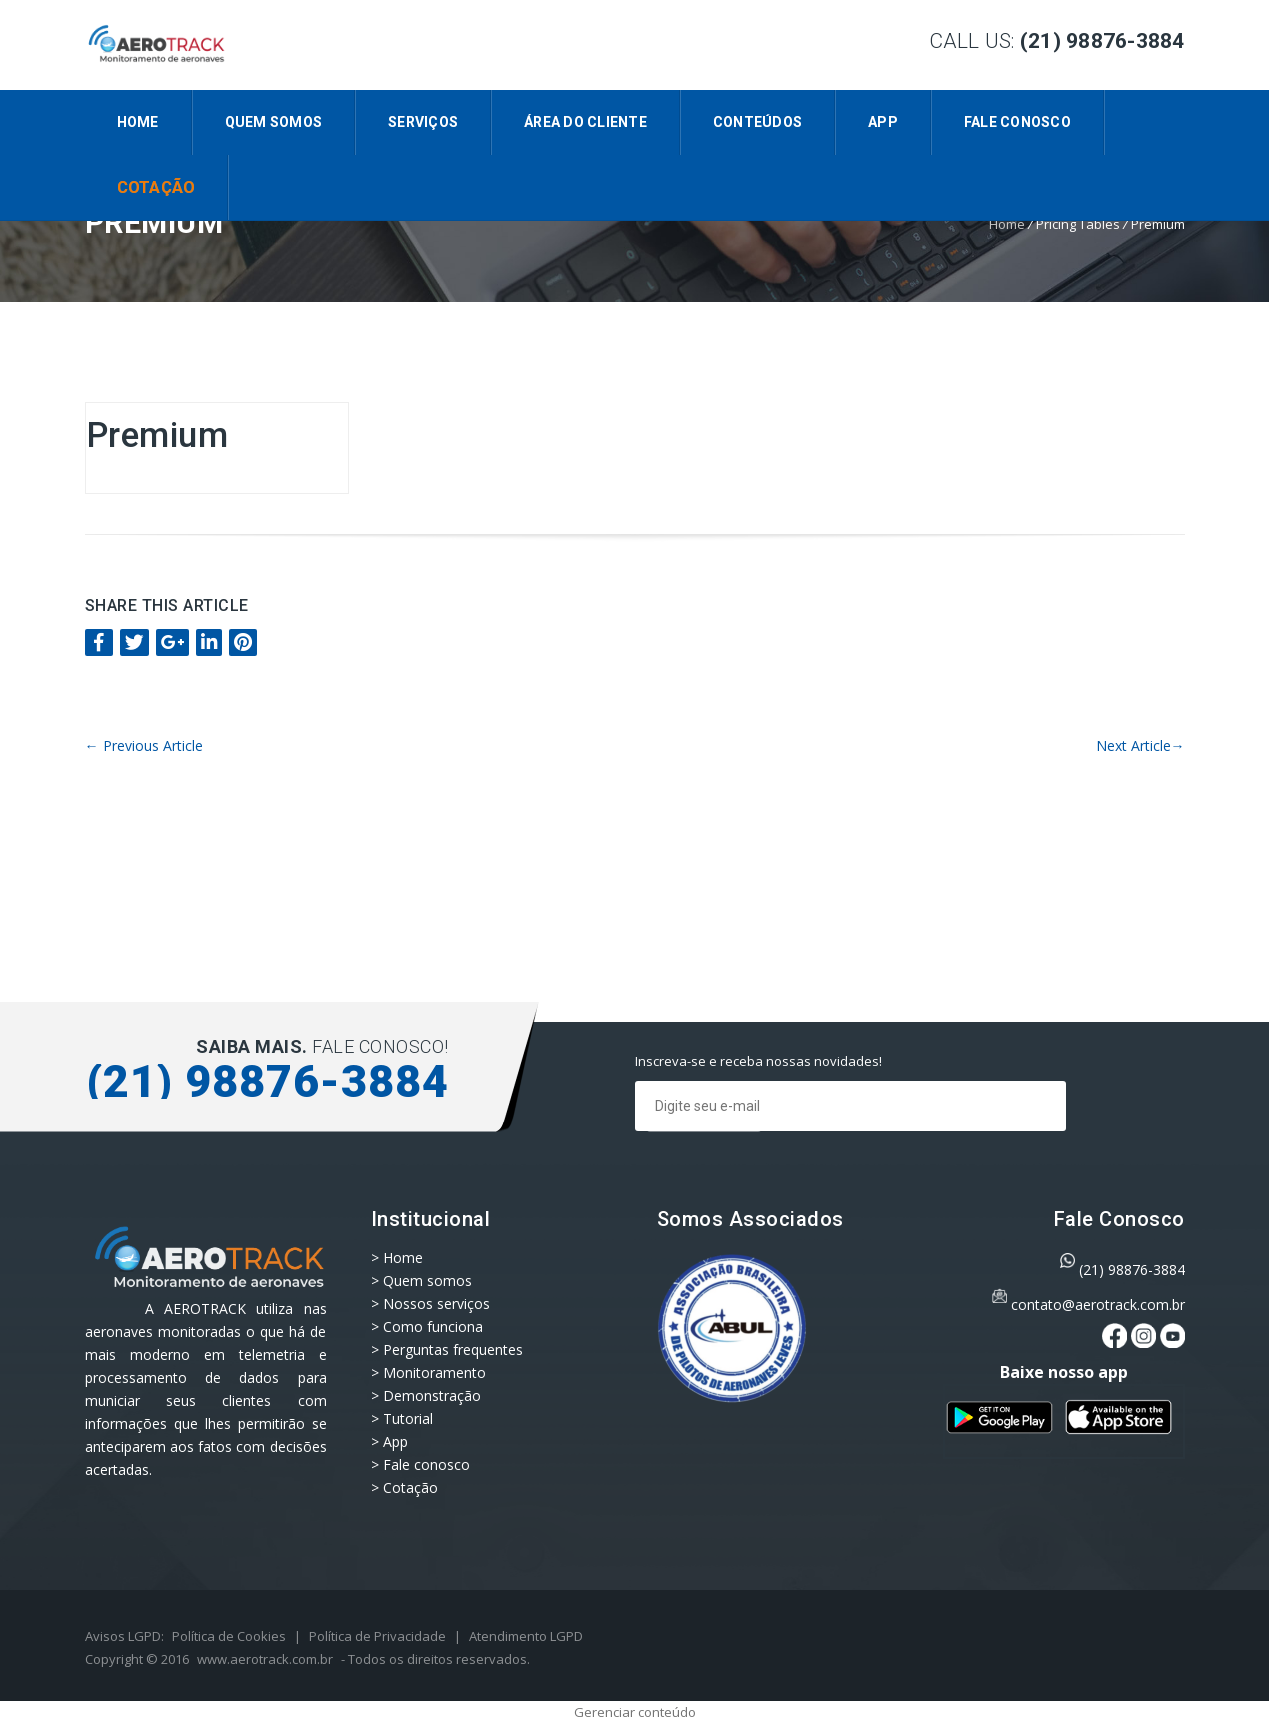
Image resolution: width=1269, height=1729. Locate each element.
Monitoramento (434, 1372)
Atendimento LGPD (526, 1636)
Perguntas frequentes (453, 1349)
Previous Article (144, 745)
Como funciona (433, 1326)
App (883, 122)
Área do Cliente (585, 122)
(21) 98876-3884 (1132, 1269)
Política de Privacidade (377, 1636)
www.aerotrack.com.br (265, 1659)
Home (138, 122)
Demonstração (432, 1395)
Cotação (156, 187)
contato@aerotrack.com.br (1098, 1304)
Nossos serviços (436, 1303)
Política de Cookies (229, 1636)
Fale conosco (1017, 122)
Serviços (423, 122)
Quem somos (274, 122)
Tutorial (408, 1418)
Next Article (1140, 745)
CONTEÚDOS (757, 122)
